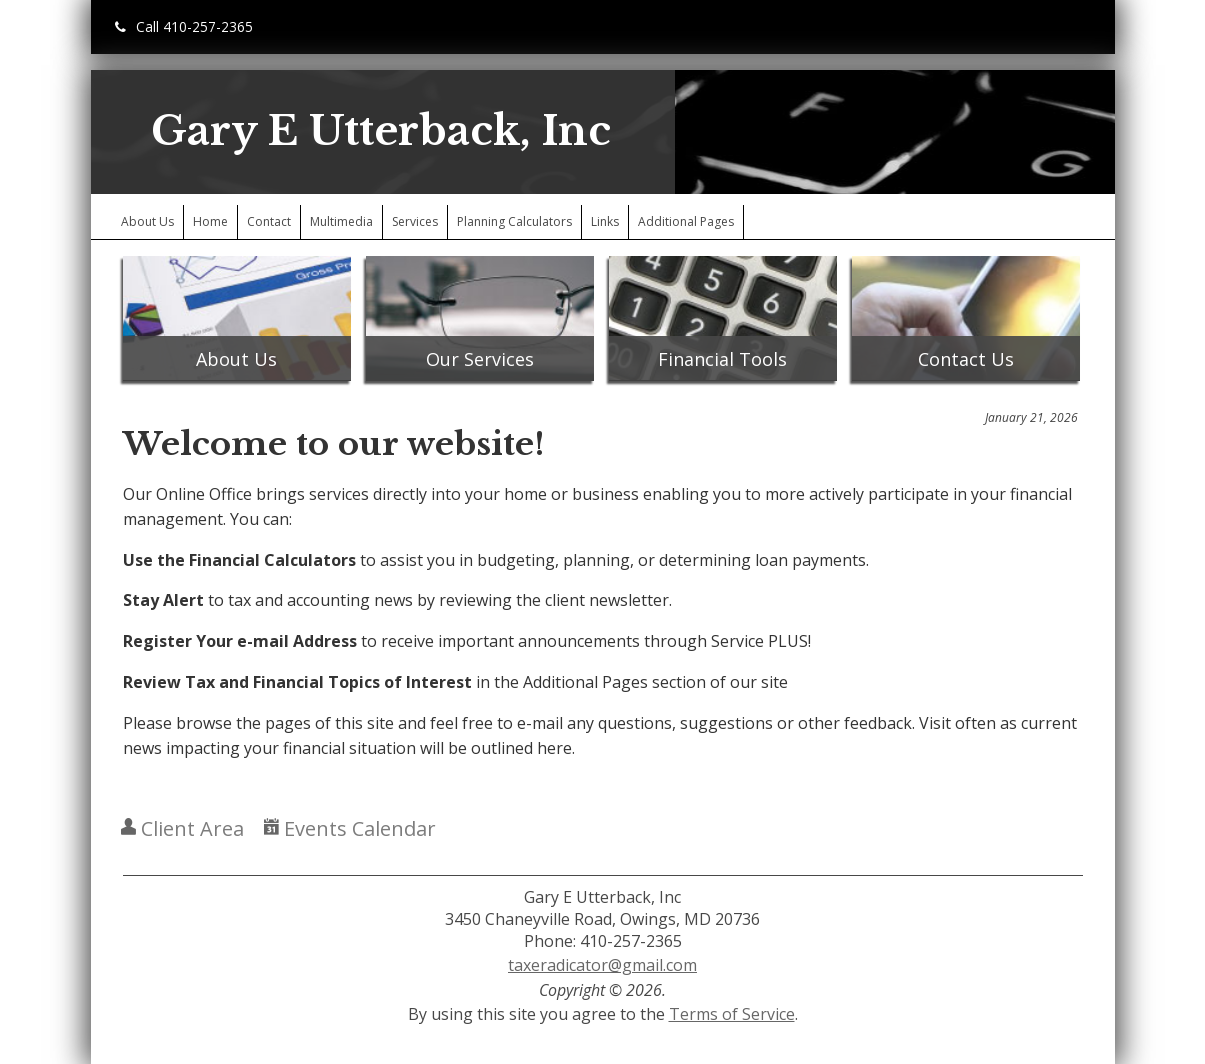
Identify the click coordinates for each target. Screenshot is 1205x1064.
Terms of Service (732, 1014)
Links (605, 221)
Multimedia (341, 221)
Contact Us (966, 359)
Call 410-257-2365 (184, 26)
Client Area (182, 828)
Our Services (480, 359)
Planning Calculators (514, 221)
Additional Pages (686, 221)
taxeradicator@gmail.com (602, 965)
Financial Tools (722, 359)
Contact (269, 221)
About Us (147, 221)
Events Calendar (350, 828)
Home (210, 221)
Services (415, 221)
